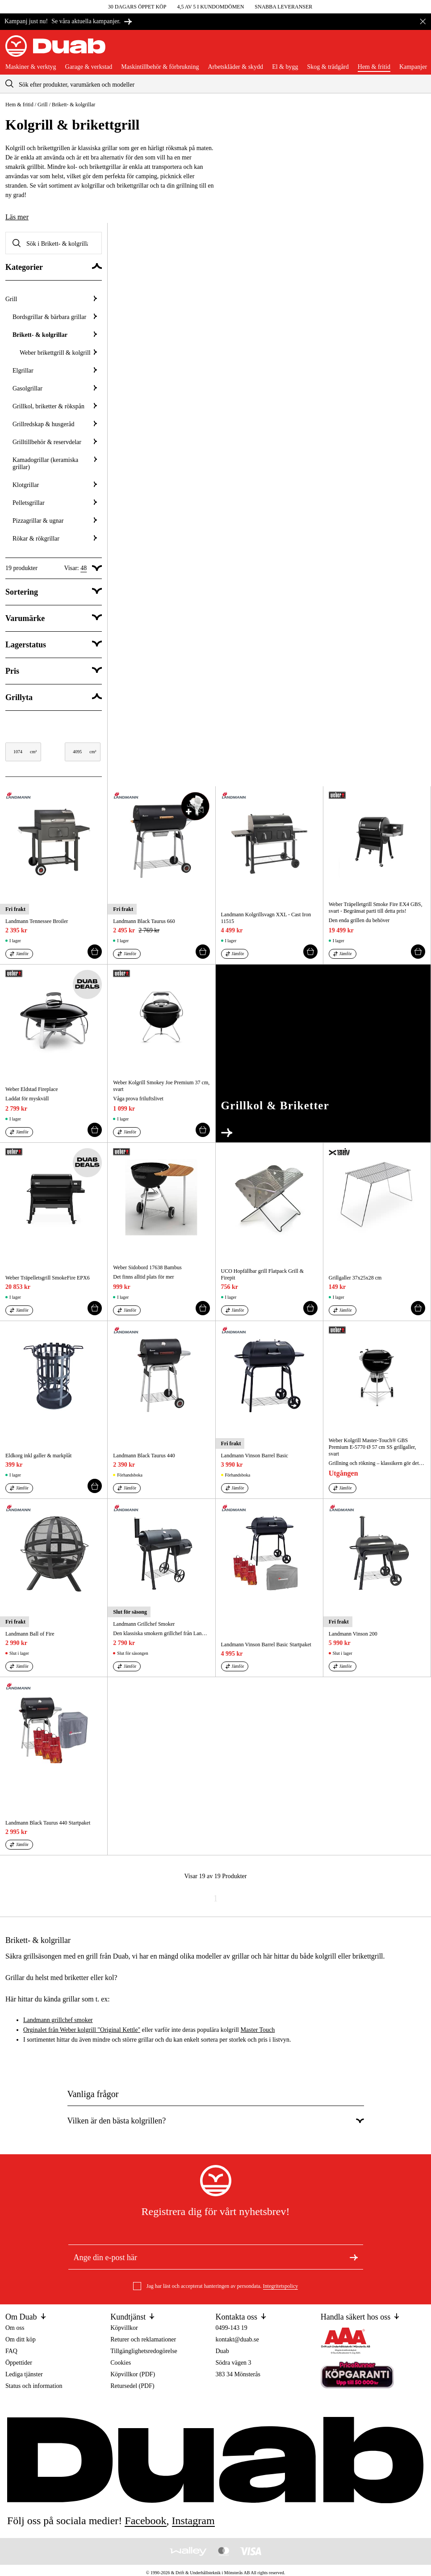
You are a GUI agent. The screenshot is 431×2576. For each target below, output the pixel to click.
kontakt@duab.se (237, 2339)
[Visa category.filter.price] (53, 671)
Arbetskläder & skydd (235, 67)
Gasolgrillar (55, 388)
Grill (43, 104)
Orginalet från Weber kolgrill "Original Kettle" (81, 2029)
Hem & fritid (374, 67)
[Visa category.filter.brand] (53, 618)
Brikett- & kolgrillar (55, 334)
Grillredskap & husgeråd (55, 424)
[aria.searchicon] (9, 84)
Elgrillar (55, 370)
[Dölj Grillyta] (53, 697)
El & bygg (285, 67)
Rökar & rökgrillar (55, 538)
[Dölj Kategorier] (53, 267)
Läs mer (17, 217)
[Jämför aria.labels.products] (19, 954)
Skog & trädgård (327, 67)
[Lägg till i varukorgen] (95, 951)
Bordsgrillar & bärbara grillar (55, 317)
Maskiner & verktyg (30, 67)
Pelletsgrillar (55, 502)
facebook (145, 2520)
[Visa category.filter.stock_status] (53, 645)
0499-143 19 (231, 2327)
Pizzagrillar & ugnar (55, 520)
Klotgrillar (55, 485)
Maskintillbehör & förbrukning (160, 67)
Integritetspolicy (280, 2286)
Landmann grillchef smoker (58, 2020)
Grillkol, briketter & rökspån (55, 406)
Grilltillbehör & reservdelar (55, 442)
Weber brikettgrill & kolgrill (58, 352)
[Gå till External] (323, 1053)
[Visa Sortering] (53, 592)
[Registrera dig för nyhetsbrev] (354, 2256)
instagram (193, 2520)
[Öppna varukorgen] (418, 49)
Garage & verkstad (89, 67)
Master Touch (257, 2029)
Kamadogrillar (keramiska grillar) (55, 463)
